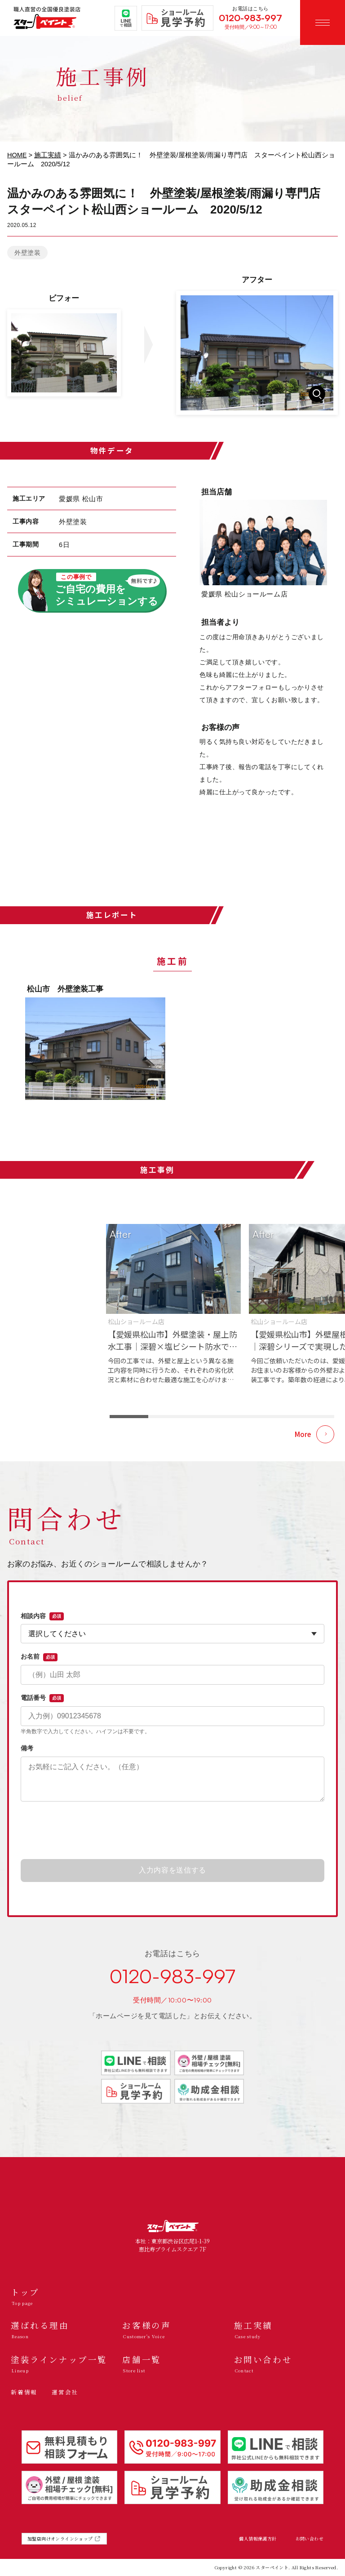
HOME (17, 155)
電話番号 (42, 1698)
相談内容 (42, 1616)
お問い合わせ (309, 2539)
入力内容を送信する (172, 1870)
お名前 (39, 1657)
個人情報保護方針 (257, 2539)
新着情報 (24, 2392)
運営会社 (65, 2392)
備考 (27, 1748)
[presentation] (172, 1830)
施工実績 (47, 155)
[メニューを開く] (322, 22)
